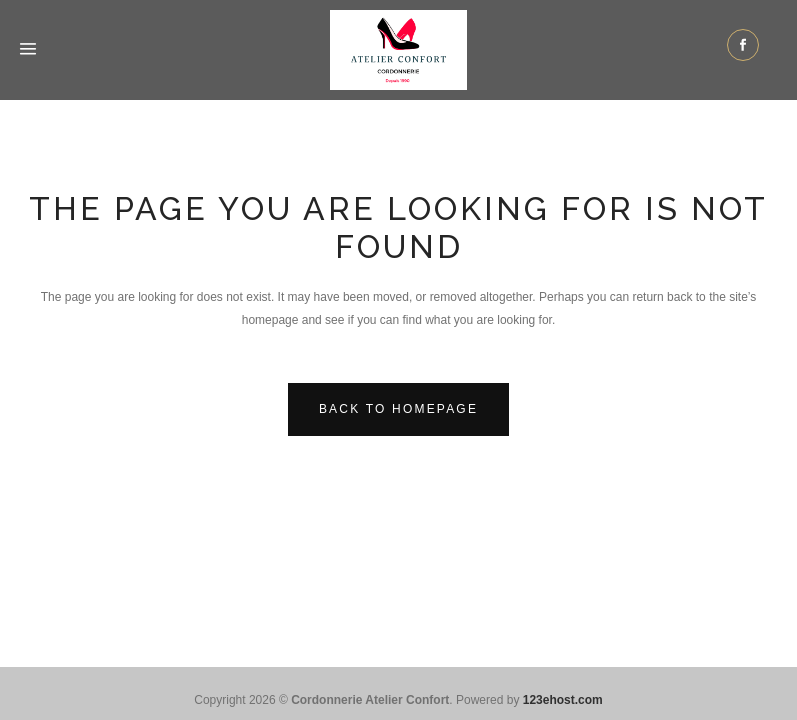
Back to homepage (398, 409)
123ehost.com (563, 700)
